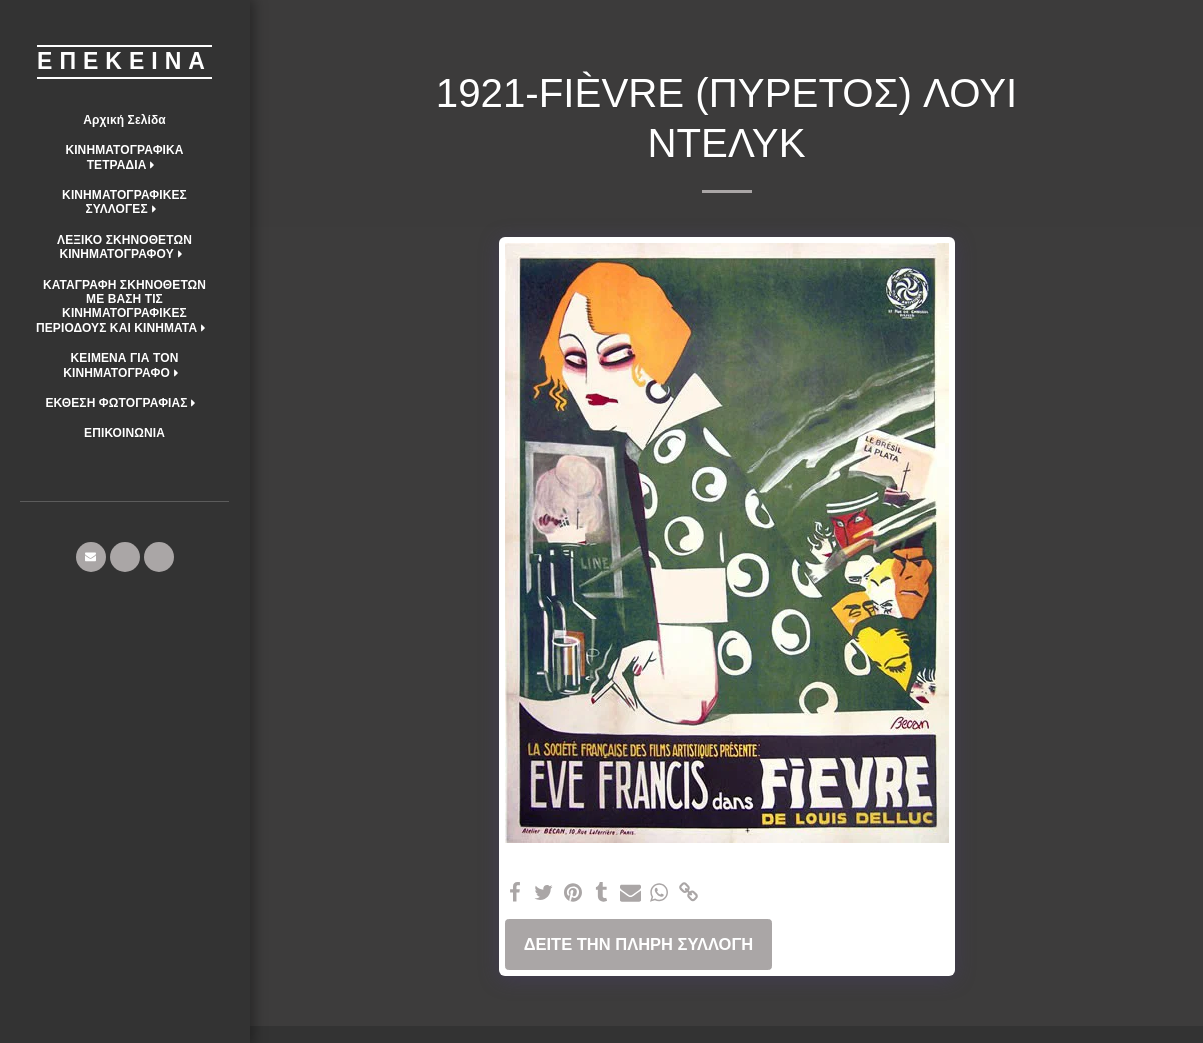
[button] (124, 157)
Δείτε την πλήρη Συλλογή (639, 944)
